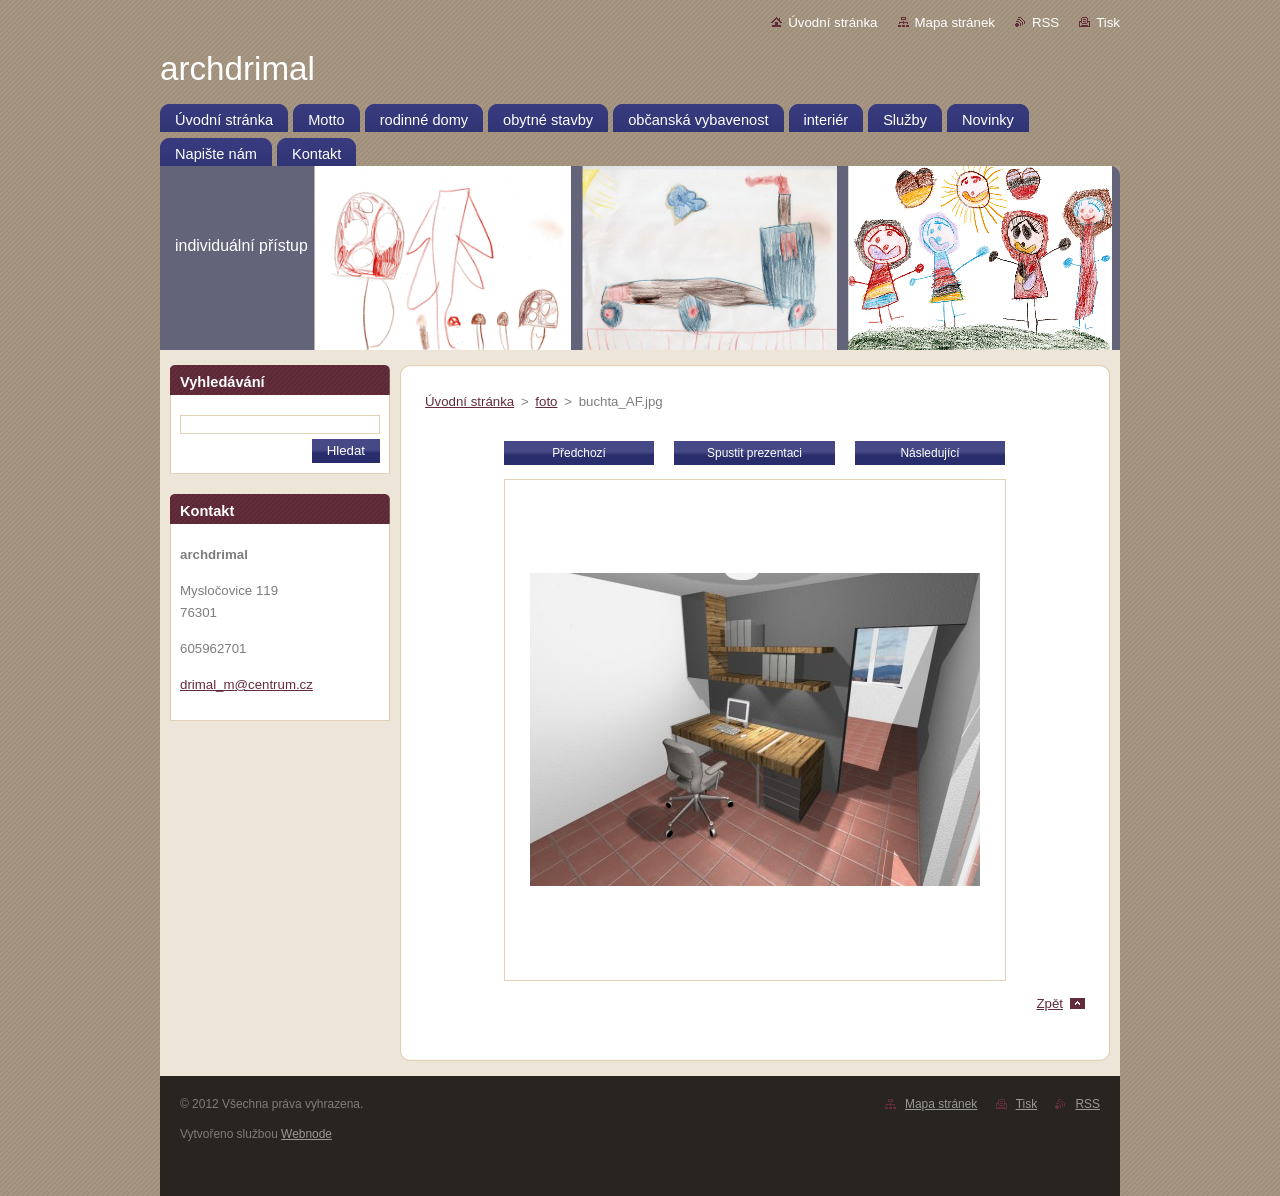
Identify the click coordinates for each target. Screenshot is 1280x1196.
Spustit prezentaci (754, 453)
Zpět (1049, 1003)
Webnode (306, 1134)
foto (546, 401)
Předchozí (579, 453)
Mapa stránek (955, 22)
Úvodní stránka (832, 22)
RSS (1045, 22)
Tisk (1108, 22)
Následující (929, 453)
